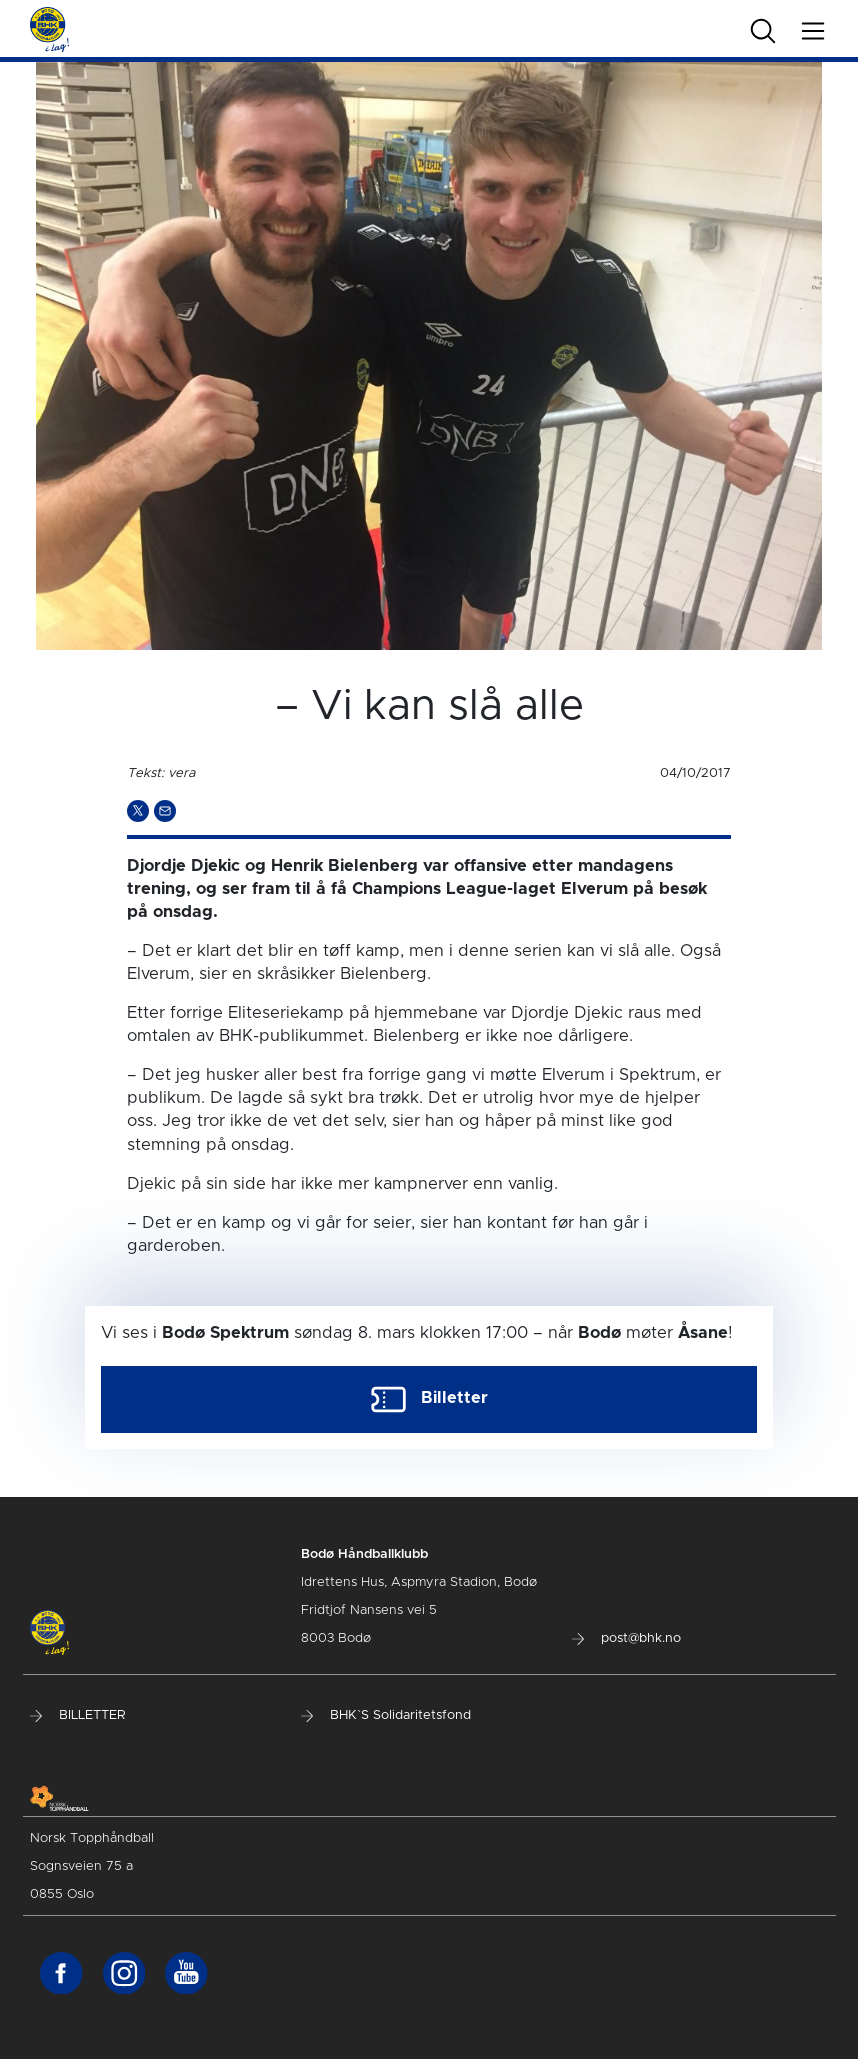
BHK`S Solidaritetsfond (386, 1715)
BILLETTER (77, 1715)
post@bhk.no (626, 1638)
